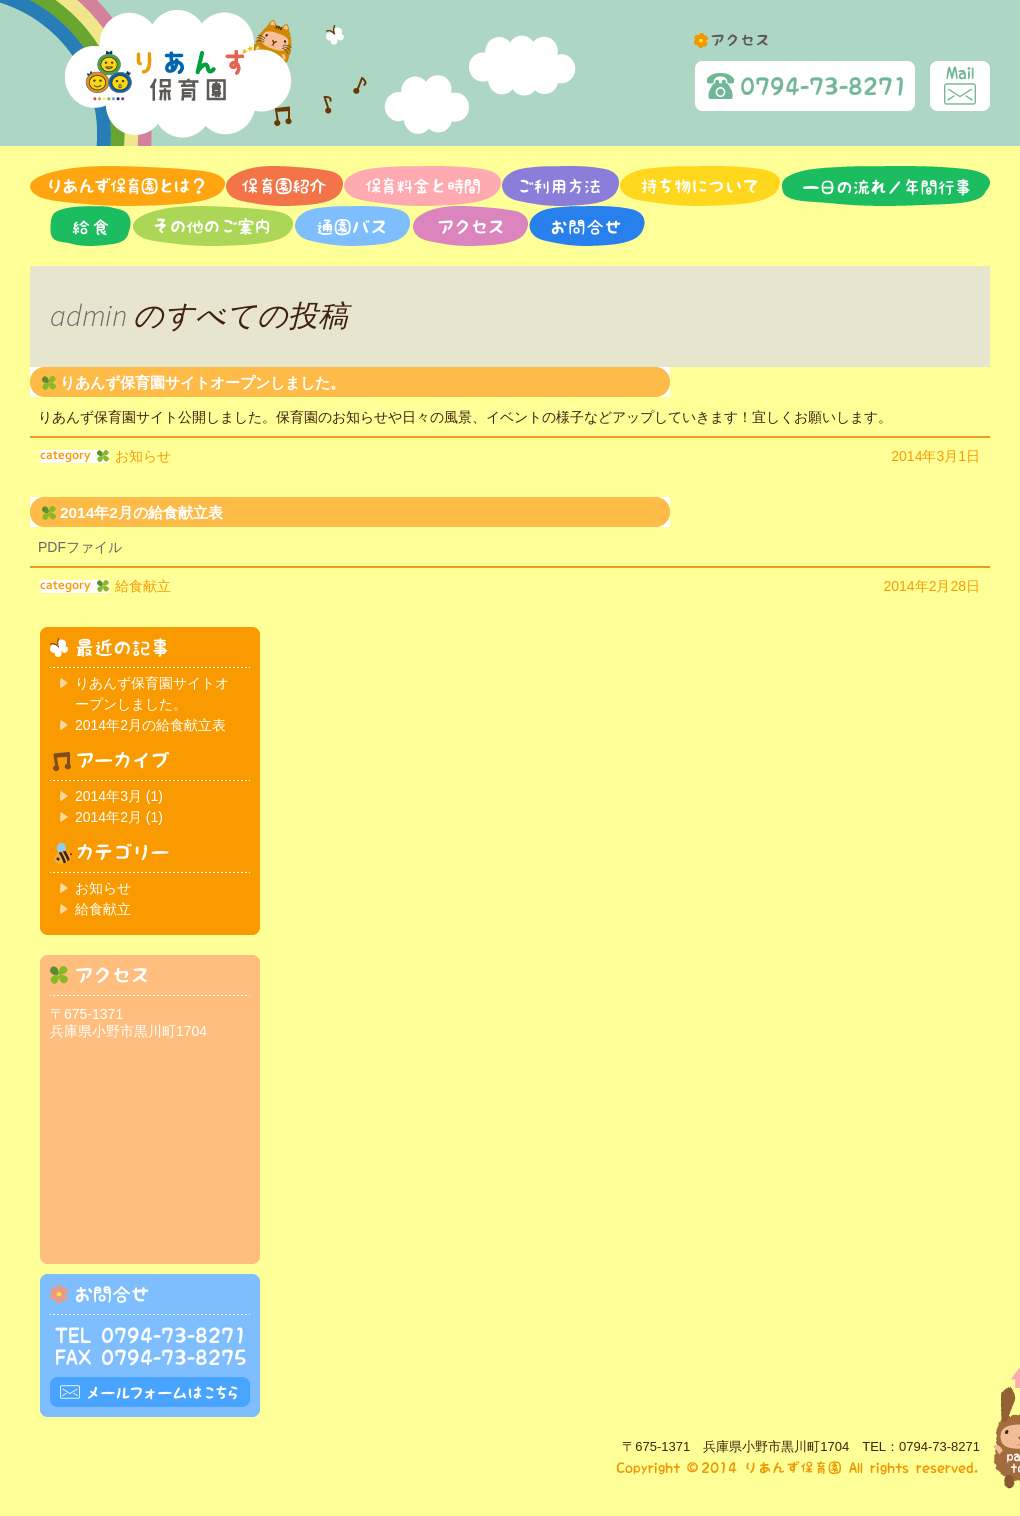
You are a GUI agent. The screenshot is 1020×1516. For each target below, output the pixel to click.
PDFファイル (80, 547)
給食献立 (143, 586)
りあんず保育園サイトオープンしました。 (202, 382)
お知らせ (143, 456)
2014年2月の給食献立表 (141, 512)
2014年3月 (108, 796)
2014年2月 (108, 817)
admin (88, 315)
